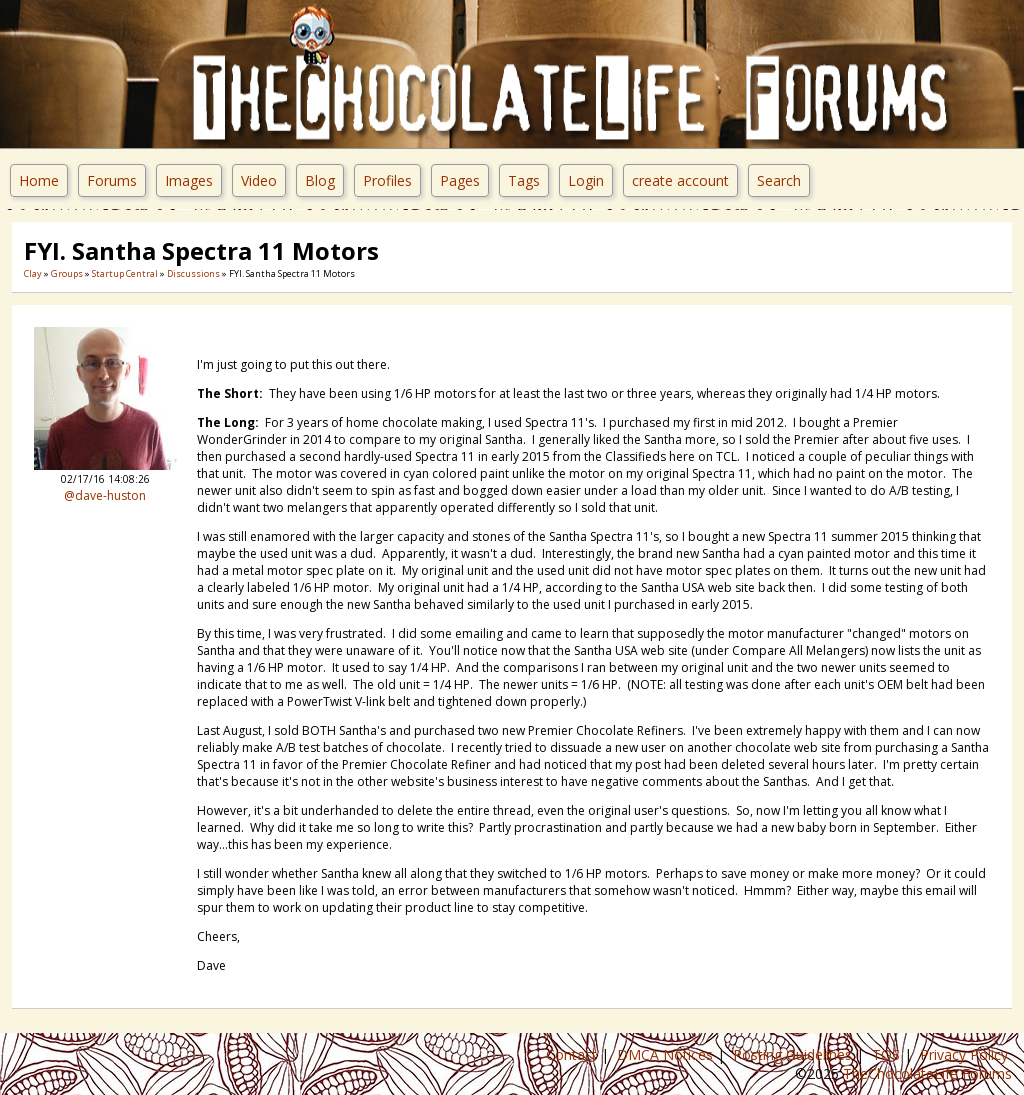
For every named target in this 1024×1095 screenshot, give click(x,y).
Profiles (387, 180)
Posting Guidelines (794, 1054)
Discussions (193, 273)
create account (680, 180)
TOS (888, 1054)
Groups (67, 273)
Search (779, 180)
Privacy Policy (966, 1054)
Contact (573, 1054)
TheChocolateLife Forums (927, 1073)
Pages (460, 180)
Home (39, 180)
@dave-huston (105, 495)
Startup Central (125, 273)
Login (586, 180)
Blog (320, 180)
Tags (524, 180)
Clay (33, 273)
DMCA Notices (667, 1054)
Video (259, 180)
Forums (112, 180)
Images (189, 180)
